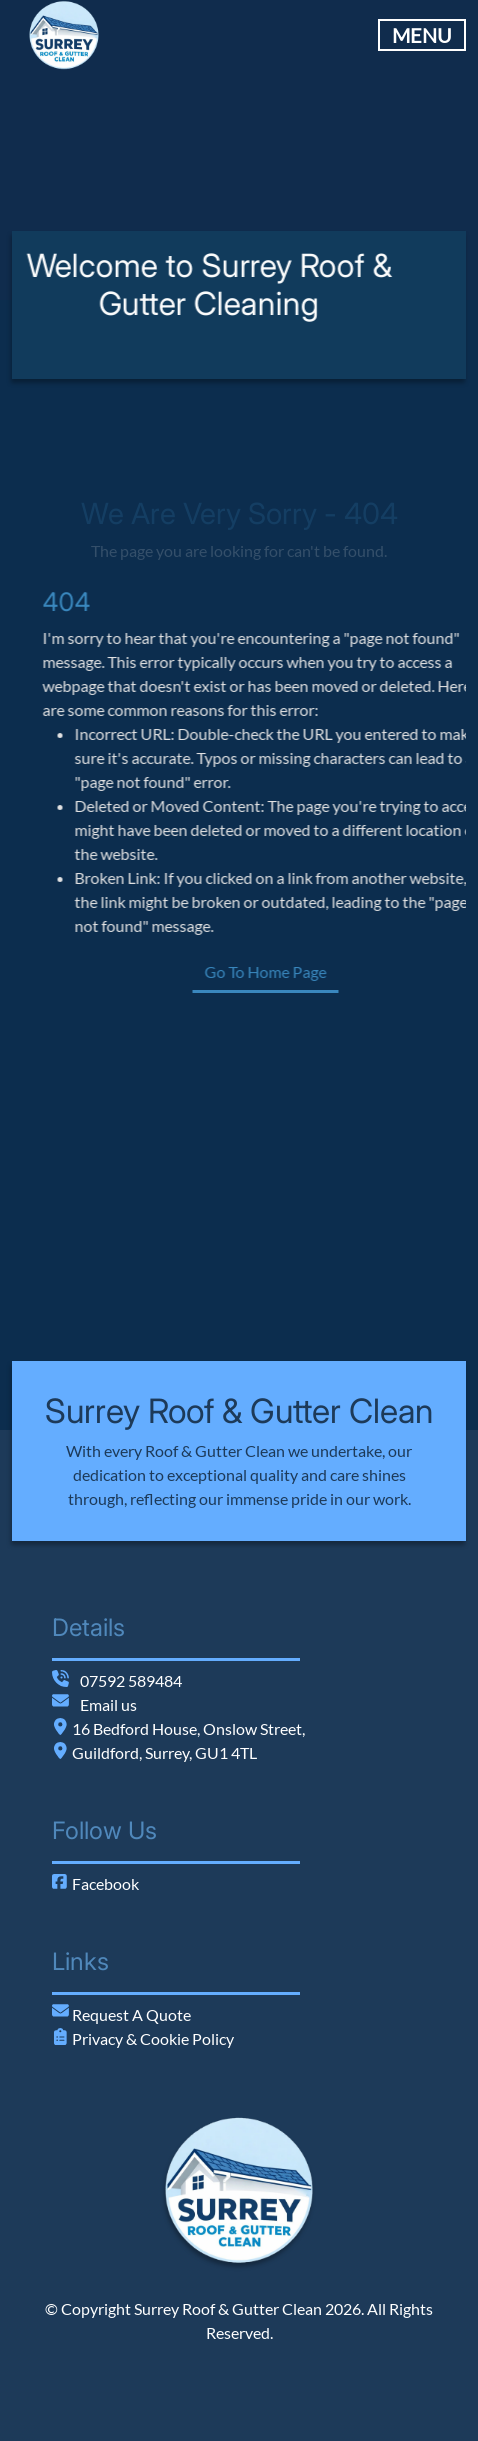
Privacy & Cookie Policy (151, 2038)
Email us (108, 1704)
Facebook (95, 1883)
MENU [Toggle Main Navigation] (422, 35)
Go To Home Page (318, 971)
